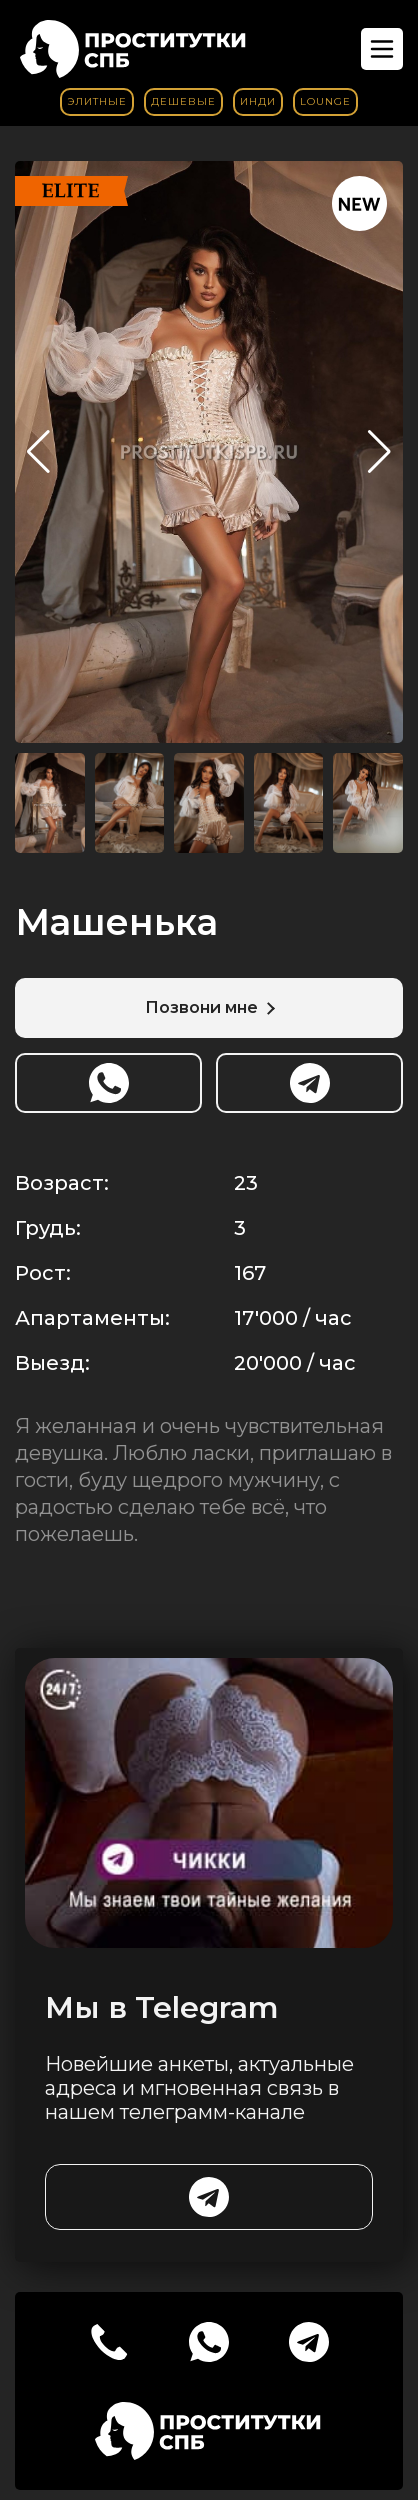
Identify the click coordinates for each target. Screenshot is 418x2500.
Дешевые (183, 101)
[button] (379, 452)
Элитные (97, 101)
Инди (258, 101)
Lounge (325, 101)
